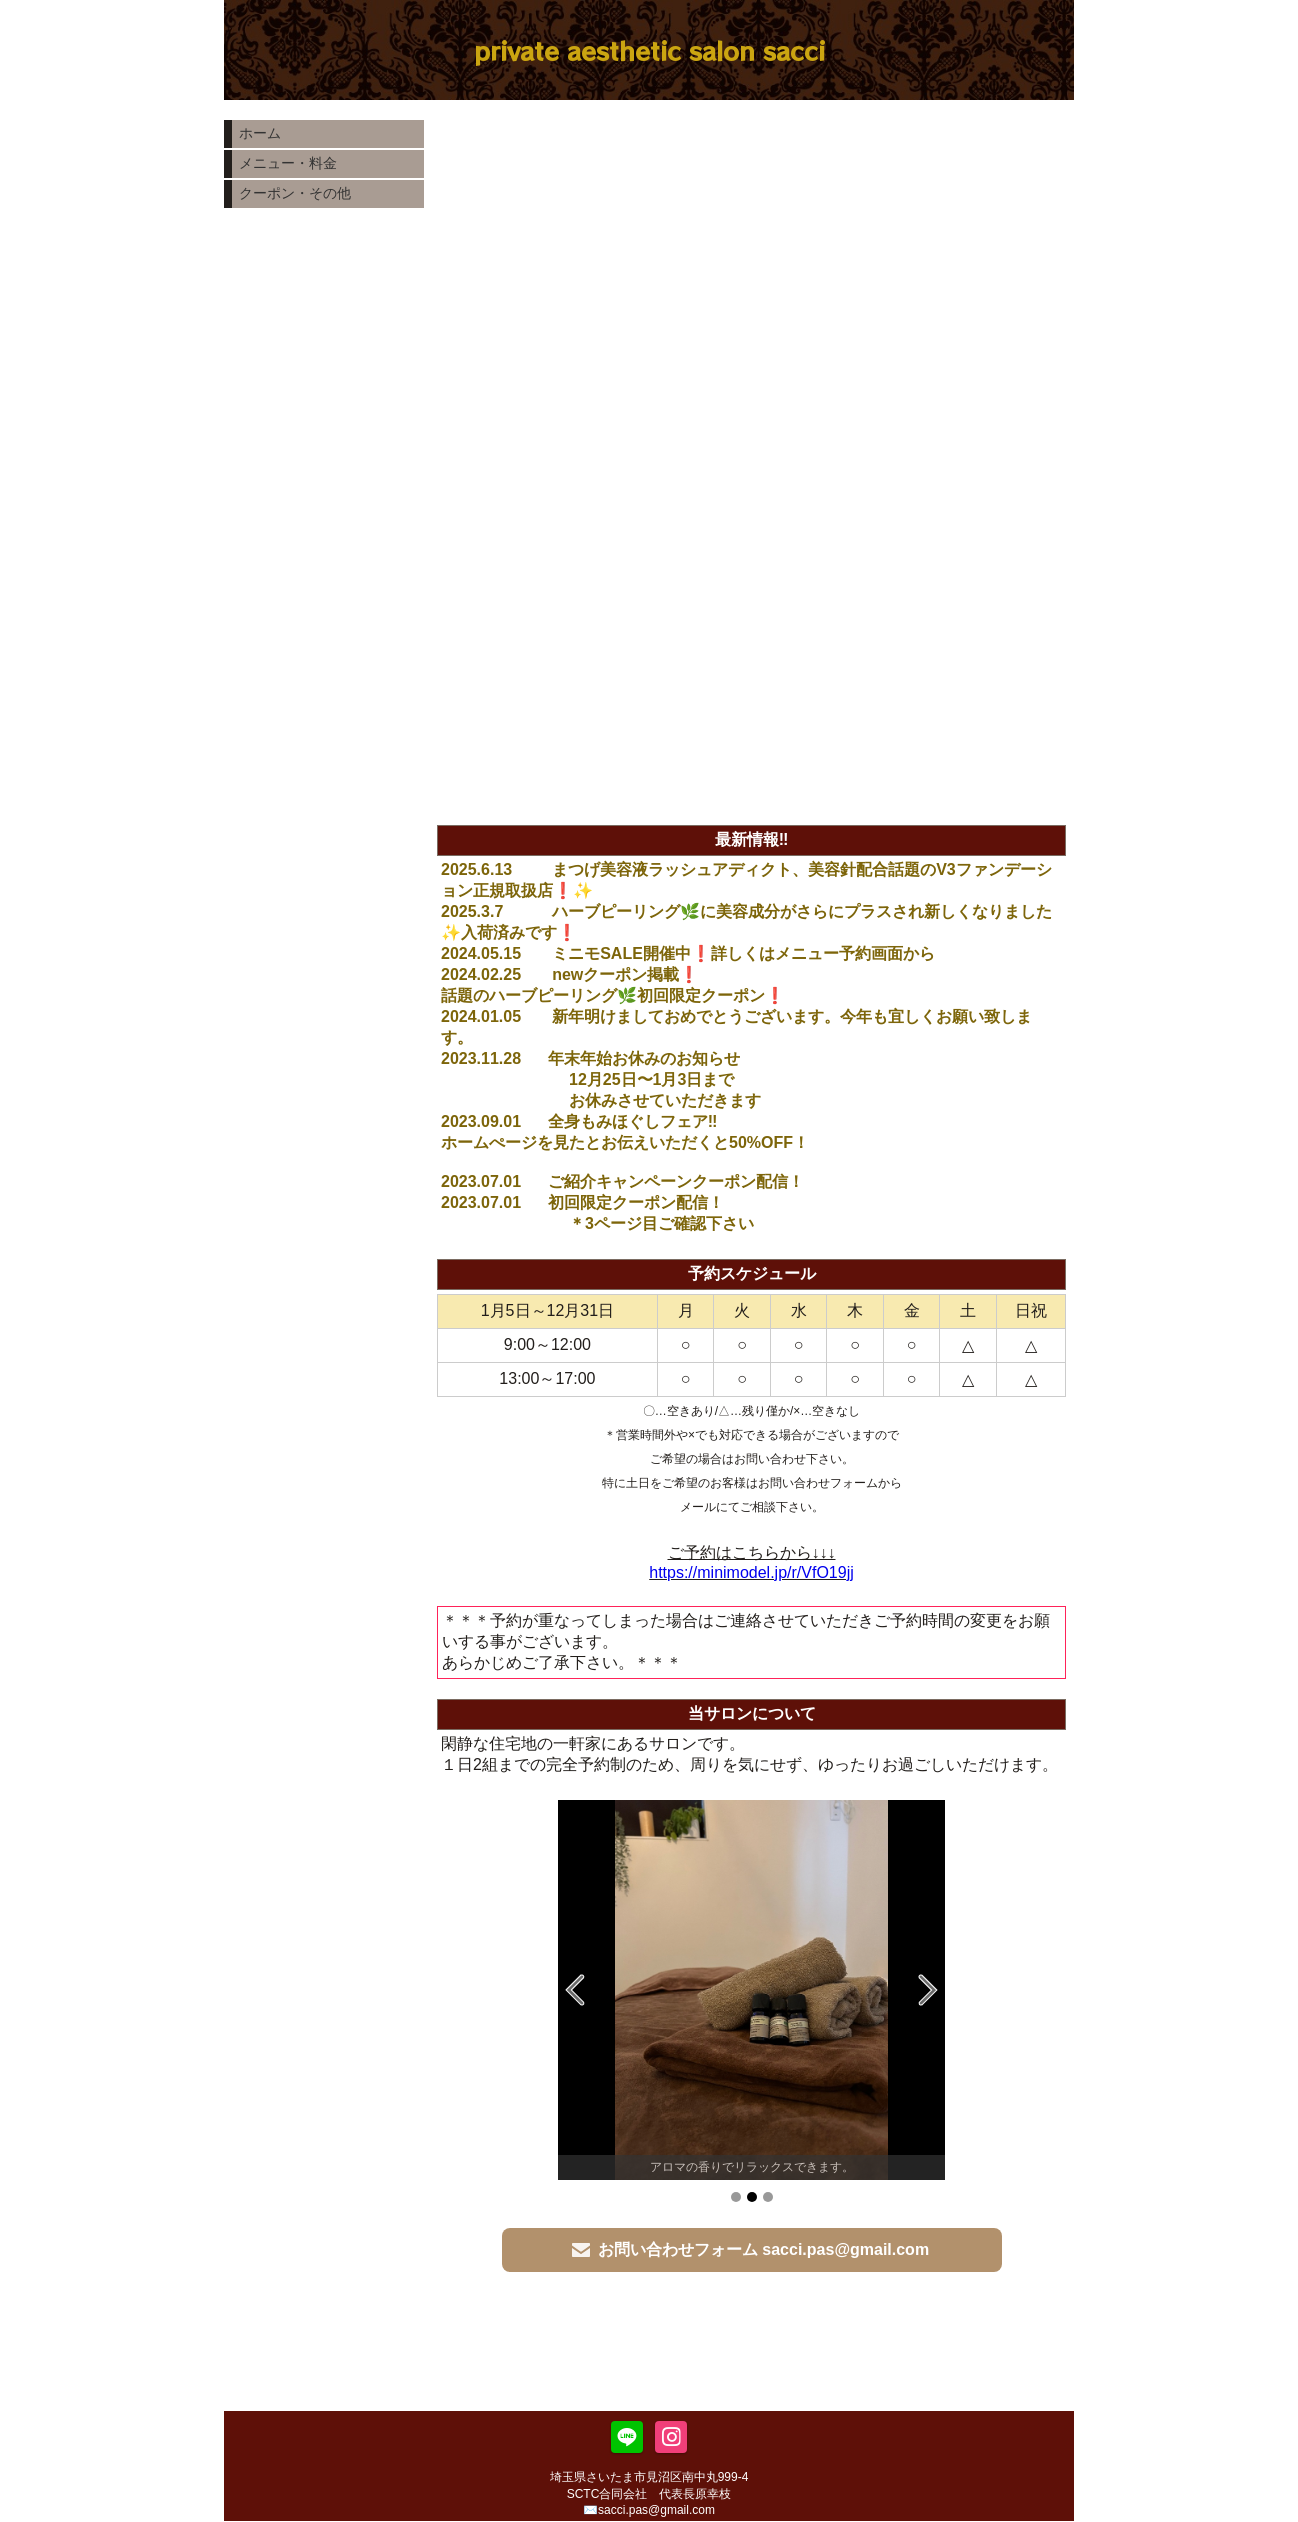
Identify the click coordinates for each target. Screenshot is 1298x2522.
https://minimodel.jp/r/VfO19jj (751, 1572)
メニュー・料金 (288, 163)
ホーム (260, 133)
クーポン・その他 (295, 193)
